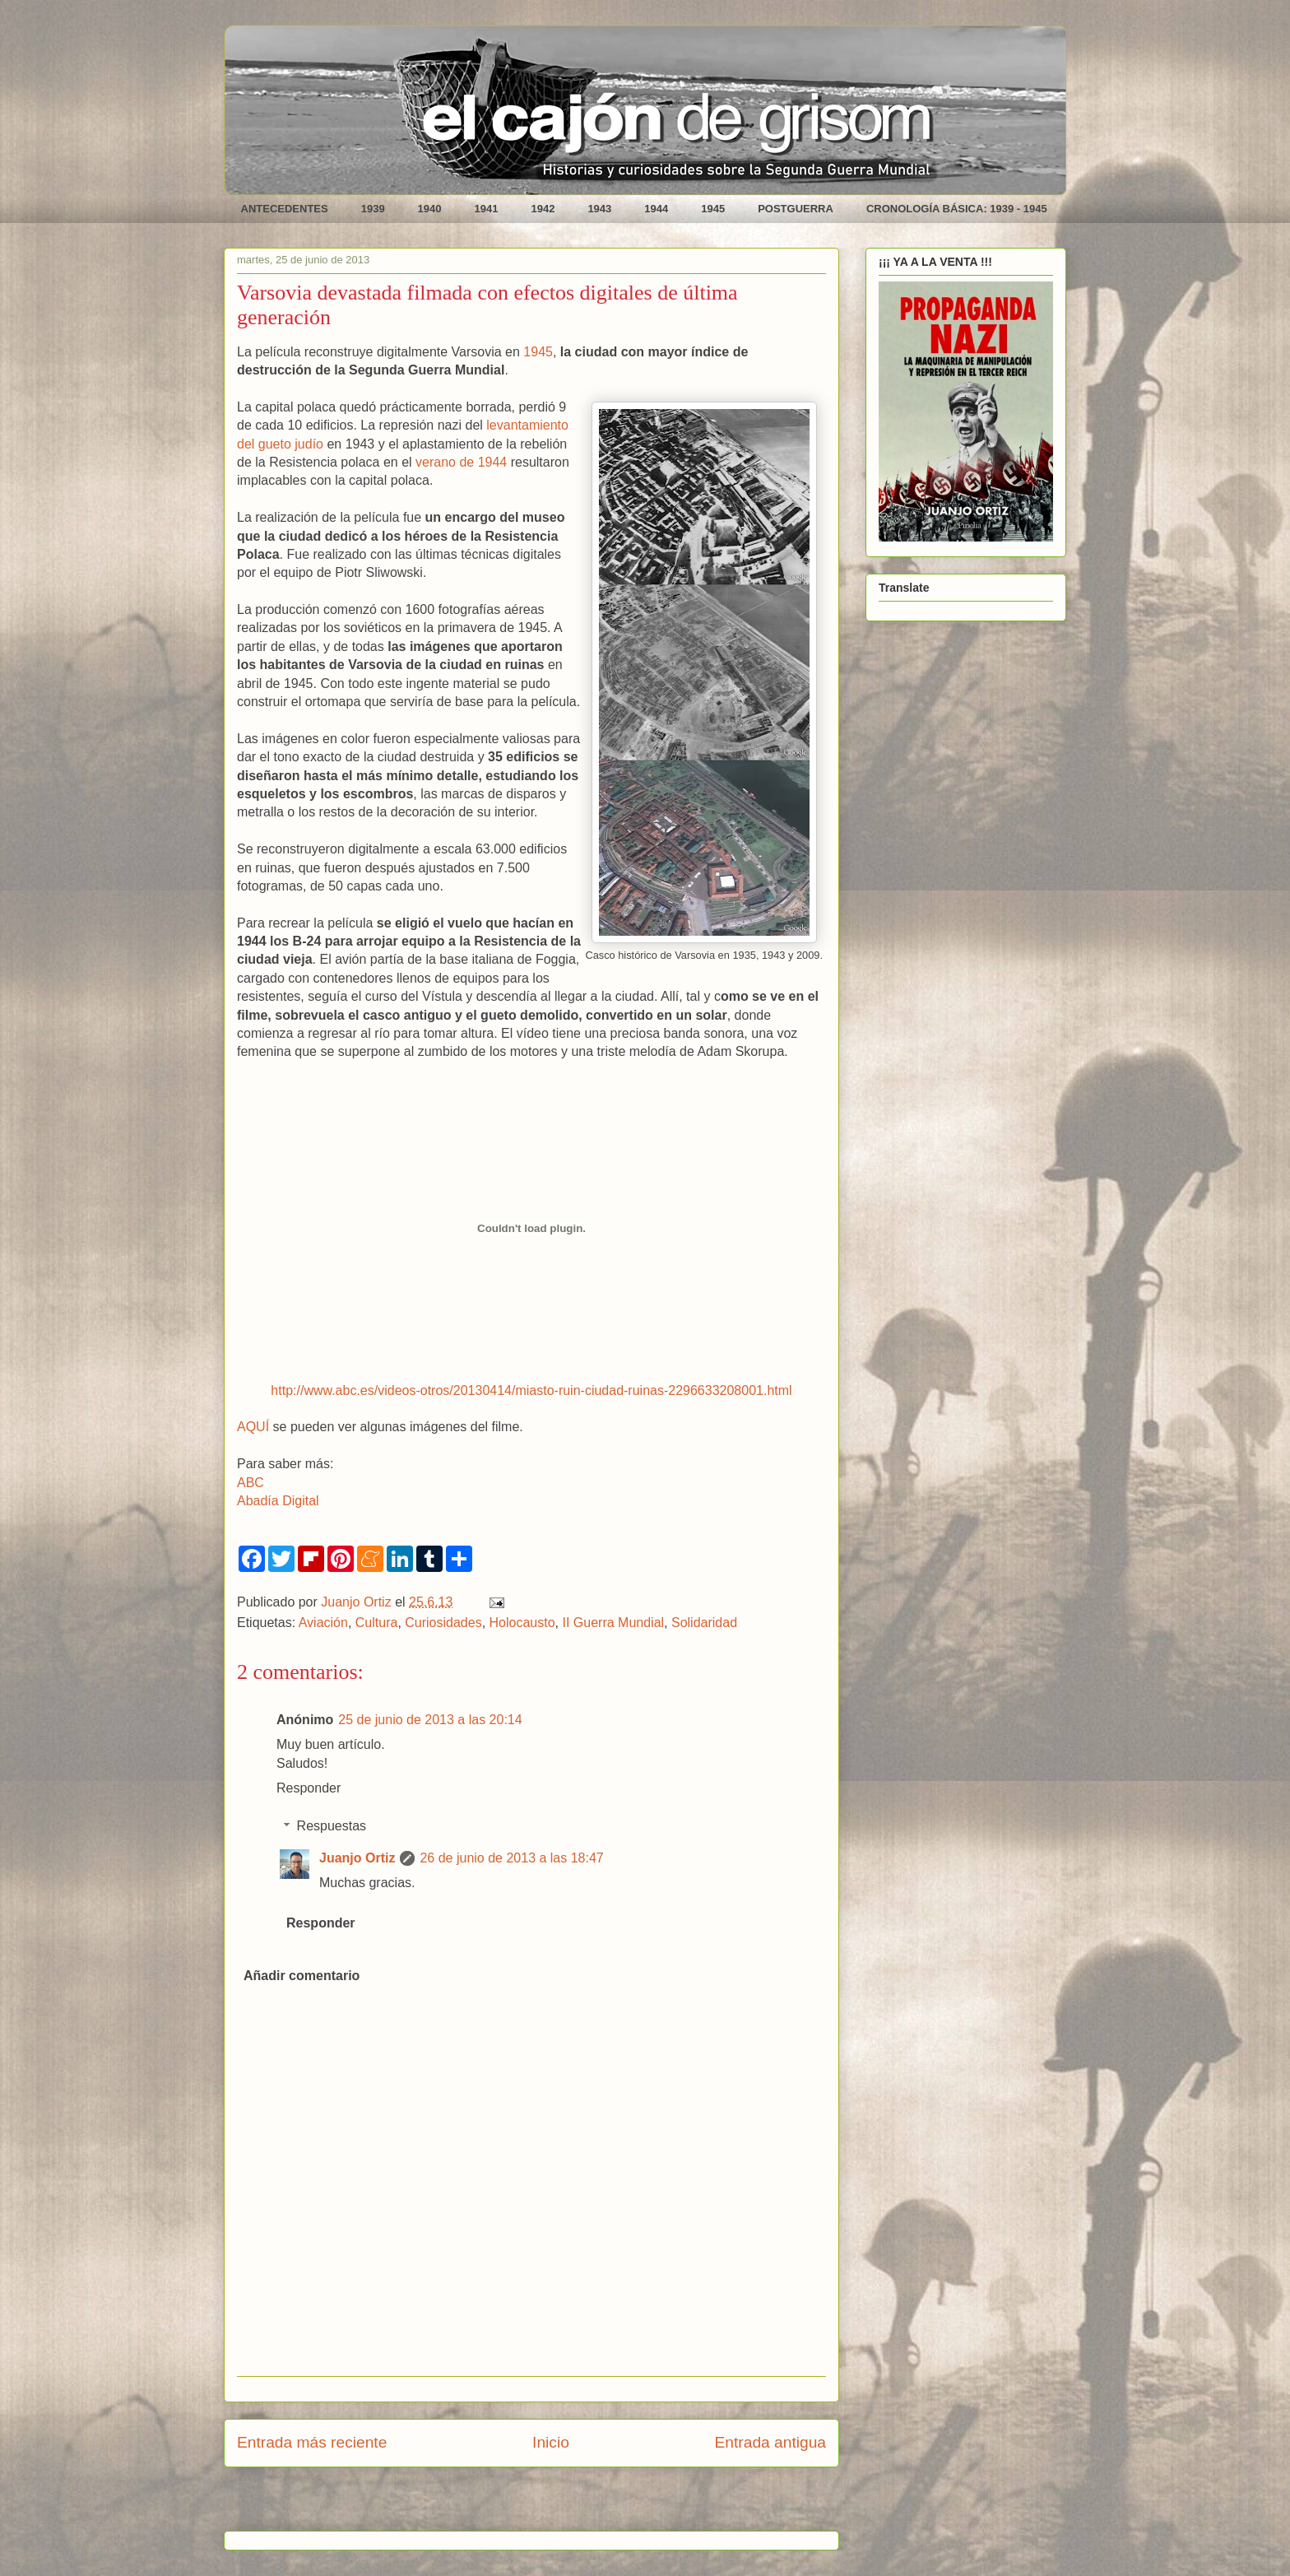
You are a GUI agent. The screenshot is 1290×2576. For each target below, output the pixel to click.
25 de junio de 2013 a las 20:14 (430, 1720)
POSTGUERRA (795, 208)
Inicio (550, 2442)
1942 (543, 208)
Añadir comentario (302, 1976)
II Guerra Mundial (613, 1623)
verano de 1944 (461, 462)
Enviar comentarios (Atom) (573, 2505)
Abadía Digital (278, 1501)
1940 (430, 208)
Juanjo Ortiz (357, 1858)
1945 (713, 208)
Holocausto (522, 1623)
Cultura (376, 1623)
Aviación (323, 1623)
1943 (599, 208)
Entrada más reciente (312, 2442)
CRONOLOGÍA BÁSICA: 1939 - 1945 (956, 208)
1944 (656, 208)
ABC (250, 1483)
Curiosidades (443, 1623)
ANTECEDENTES (284, 208)
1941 (487, 208)
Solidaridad (704, 1623)
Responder (308, 1788)
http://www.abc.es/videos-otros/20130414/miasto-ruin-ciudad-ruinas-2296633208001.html (531, 1390)
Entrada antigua (770, 2442)
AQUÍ (253, 1427)
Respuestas (332, 1826)
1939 (373, 208)
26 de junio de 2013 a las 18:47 (511, 1858)
